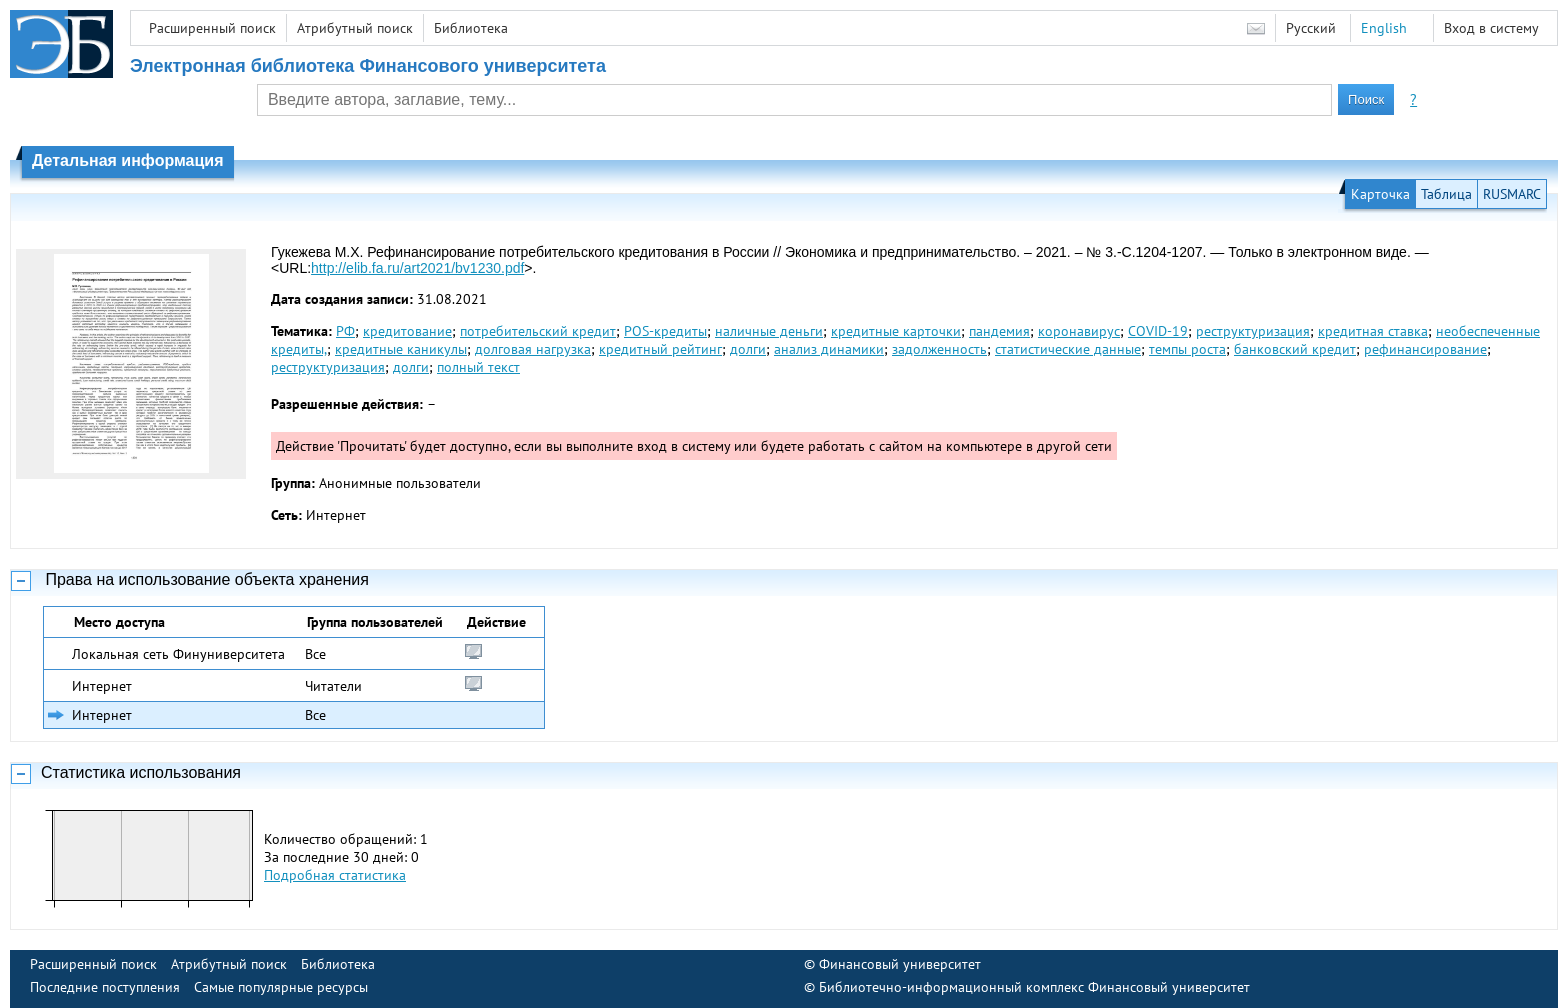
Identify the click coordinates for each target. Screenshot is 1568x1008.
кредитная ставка (1373, 331)
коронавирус (1079, 331)
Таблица (1446, 194)
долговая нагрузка (533, 349)
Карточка (1380, 194)
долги (748, 349)
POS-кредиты (665, 331)
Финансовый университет (900, 964)
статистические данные (1068, 349)
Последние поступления (105, 987)
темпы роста (1187, 349)
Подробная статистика (335, 875)
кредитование (407, 331)
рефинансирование (1425, 349)
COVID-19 (1158, 331)
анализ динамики (829, 349)
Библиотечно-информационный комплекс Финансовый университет (1034, 987)
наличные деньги (769, 331)
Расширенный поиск (212, 28)
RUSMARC (1512, 194)
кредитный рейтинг (660, 349)
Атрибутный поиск (355, 28)
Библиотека (471, 28)
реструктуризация (1253, 331)
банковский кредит (1295, 349)
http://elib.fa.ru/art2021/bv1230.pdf (417, 268)
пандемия (999, 331)
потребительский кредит (538, 331)
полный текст (478, 367)
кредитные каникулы (401, 349)
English (1384, 28)
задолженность (939, 349)
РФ (345, 331)
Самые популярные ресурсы (281, 987)
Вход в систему (1491, 28)
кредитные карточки (896, 331)
